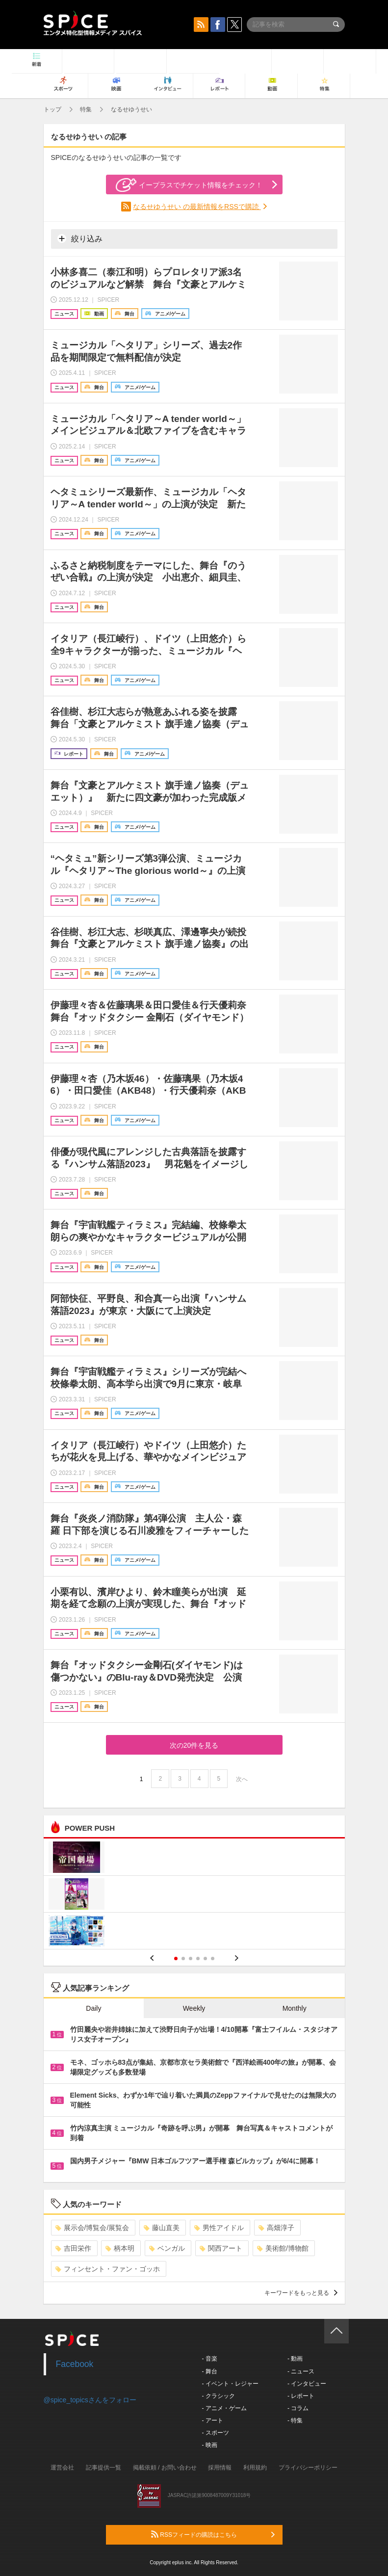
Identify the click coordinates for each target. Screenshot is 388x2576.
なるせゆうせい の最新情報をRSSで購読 (197, 206)
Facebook (75, 2364)
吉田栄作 (73, 2248)
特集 (86, 109)
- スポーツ (215, 2432)
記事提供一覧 (103, 2467)
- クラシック (218, 2395)
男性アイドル (219, 2228)
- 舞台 (209, 2371)
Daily (93, 2008)
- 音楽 (209, 2358)
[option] (194, 1895)
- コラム (298, 2408)
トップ (52, 109)
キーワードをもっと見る (300, 2292)
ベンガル (167, 2248)
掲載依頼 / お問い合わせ (165, 2467)
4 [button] (198, 1958)
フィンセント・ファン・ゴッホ (107, 2269)
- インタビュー (306, 2383)
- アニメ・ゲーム (224, 2408)
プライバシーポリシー (308, 2467)
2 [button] (183, 1958)
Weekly (194, 2008)
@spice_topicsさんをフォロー (90, 2400)
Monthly (295, 2008)
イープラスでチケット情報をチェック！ (189, 185)
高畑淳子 (276, 2228)
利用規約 (255, 2467)
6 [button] (212, 1958)
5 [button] (205, 1958)
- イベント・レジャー (230, 2383)
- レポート (300, 2395)
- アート (212, 2420)
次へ (242, 1779)
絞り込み (80, 238)
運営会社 (62, 2467)
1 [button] (176, 1958)
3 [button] (190, 1958)
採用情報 (220, 2467)
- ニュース (300, 2371)
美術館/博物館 (283, 2248)
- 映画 (209, 2445)
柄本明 (119, 2248)
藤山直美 (162, 2228)
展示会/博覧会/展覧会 (92, 2228)
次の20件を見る (194, 1745)
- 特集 (295, 2420)
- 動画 (295, 2358)
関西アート (221, 2248)
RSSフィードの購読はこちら (213, 2534)
